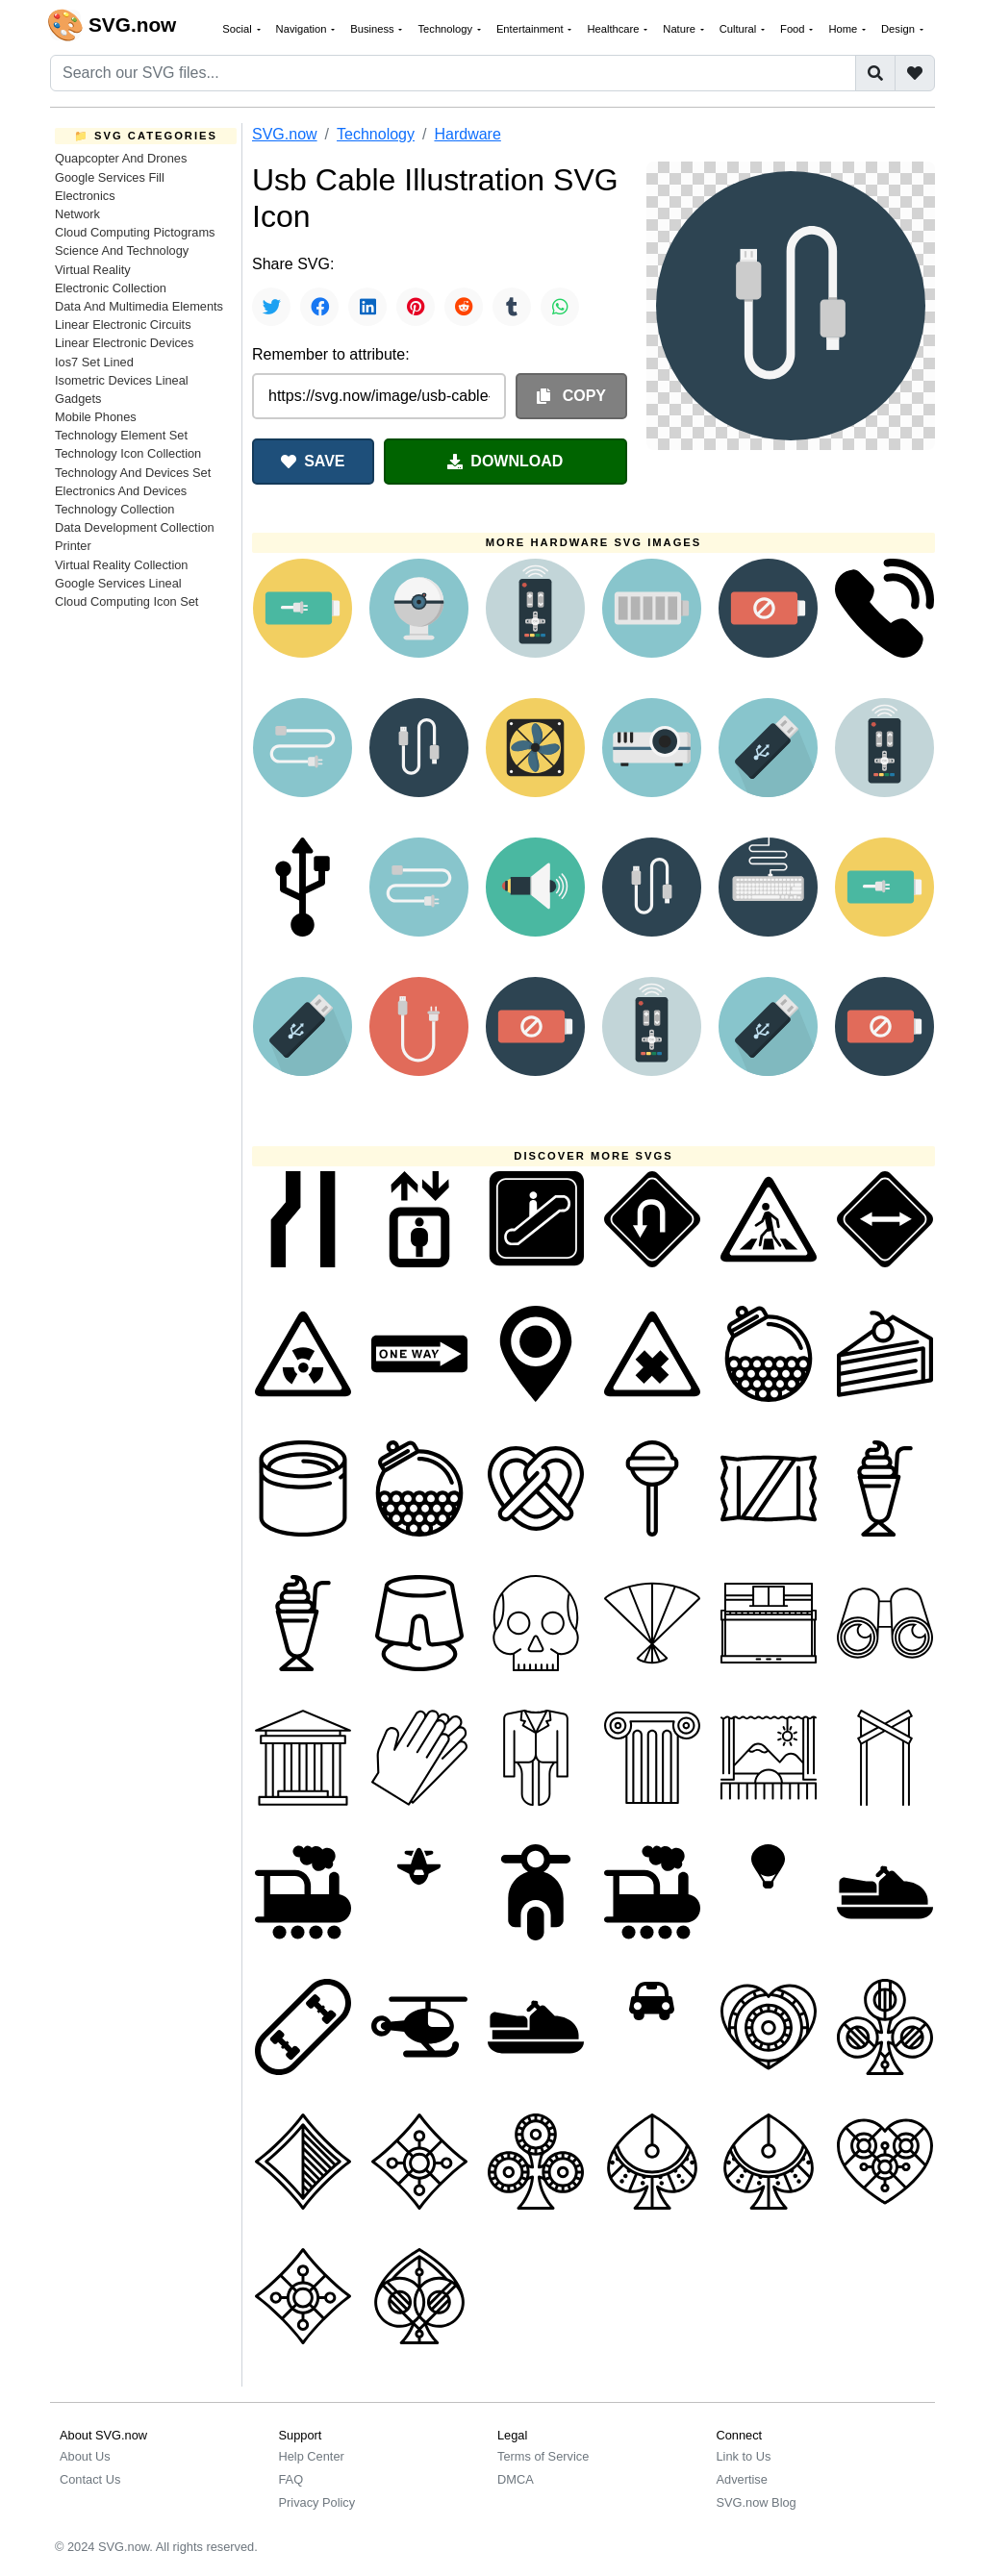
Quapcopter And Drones (121, 158)
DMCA (515, 2479)
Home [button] (844, 29)
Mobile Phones (96, 417)
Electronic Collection (110, 288)
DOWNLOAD (505, 461)
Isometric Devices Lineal (122, 380)
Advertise (742, 2479)
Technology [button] (446, 29)
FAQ (291, 2479)
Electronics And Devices (121, 491)
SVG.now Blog (756, 2502)
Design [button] (899, 29)
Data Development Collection (135, 527)
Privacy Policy (317, 2502)
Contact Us (90, 2479)
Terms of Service (543, 2456)
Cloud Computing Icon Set (126, 601)
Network (77, 214)
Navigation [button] (303, 29)
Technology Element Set (121, 435)
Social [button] (238, 29)
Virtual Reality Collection (121, 565)
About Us (85, 2456)
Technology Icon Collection (128, 453)
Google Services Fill (109, 177)
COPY (571, 396)
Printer (73, 545)
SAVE (312, 461)
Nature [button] (680, 29)
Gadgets (78, 398)
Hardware (467, 134)
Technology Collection (115, 509)
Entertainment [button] (531, 29)
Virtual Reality (93, 270)
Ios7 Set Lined (94, 362)
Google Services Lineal (118, 583)
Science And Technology (122, 250)
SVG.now (284, 134)
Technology (376, 134)
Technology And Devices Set (133, 472)
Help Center (311, 2456)
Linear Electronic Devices (124, 343)
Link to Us (744, 2456)
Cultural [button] (740, 29)
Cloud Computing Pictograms (135, 232)
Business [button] (373, 29)
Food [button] (794, 29)
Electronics (85, 195)
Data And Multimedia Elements (139, 306)
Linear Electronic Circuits (123, 324)
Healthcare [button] (614, 29)
